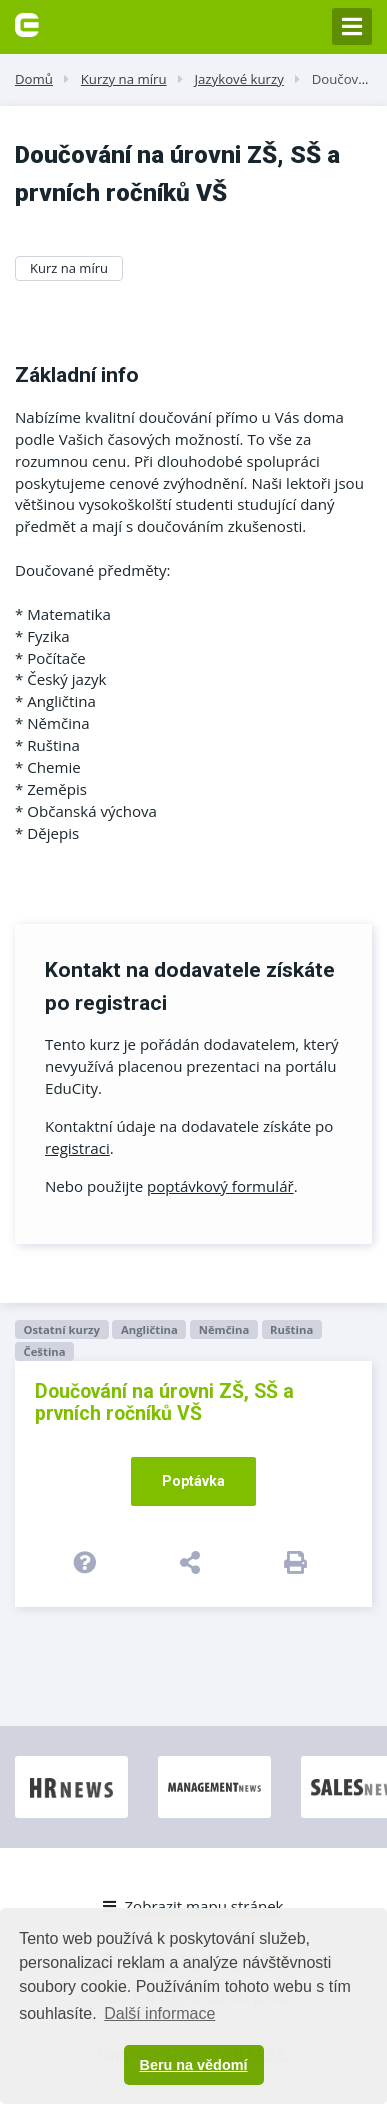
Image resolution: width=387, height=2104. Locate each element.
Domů (34, 79)
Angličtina (149, 1329)
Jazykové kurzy (238, 79)
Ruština (291, 1329)
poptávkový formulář (220, 1186)
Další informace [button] (159, 2013)
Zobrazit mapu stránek (193, 1906)
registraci (77, 1148)
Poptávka (193, 1481)
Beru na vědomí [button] (194, 2065)
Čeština (44, 1351)
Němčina (224, 1329)
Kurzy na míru (124, 79)
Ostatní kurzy (61, 1329)
